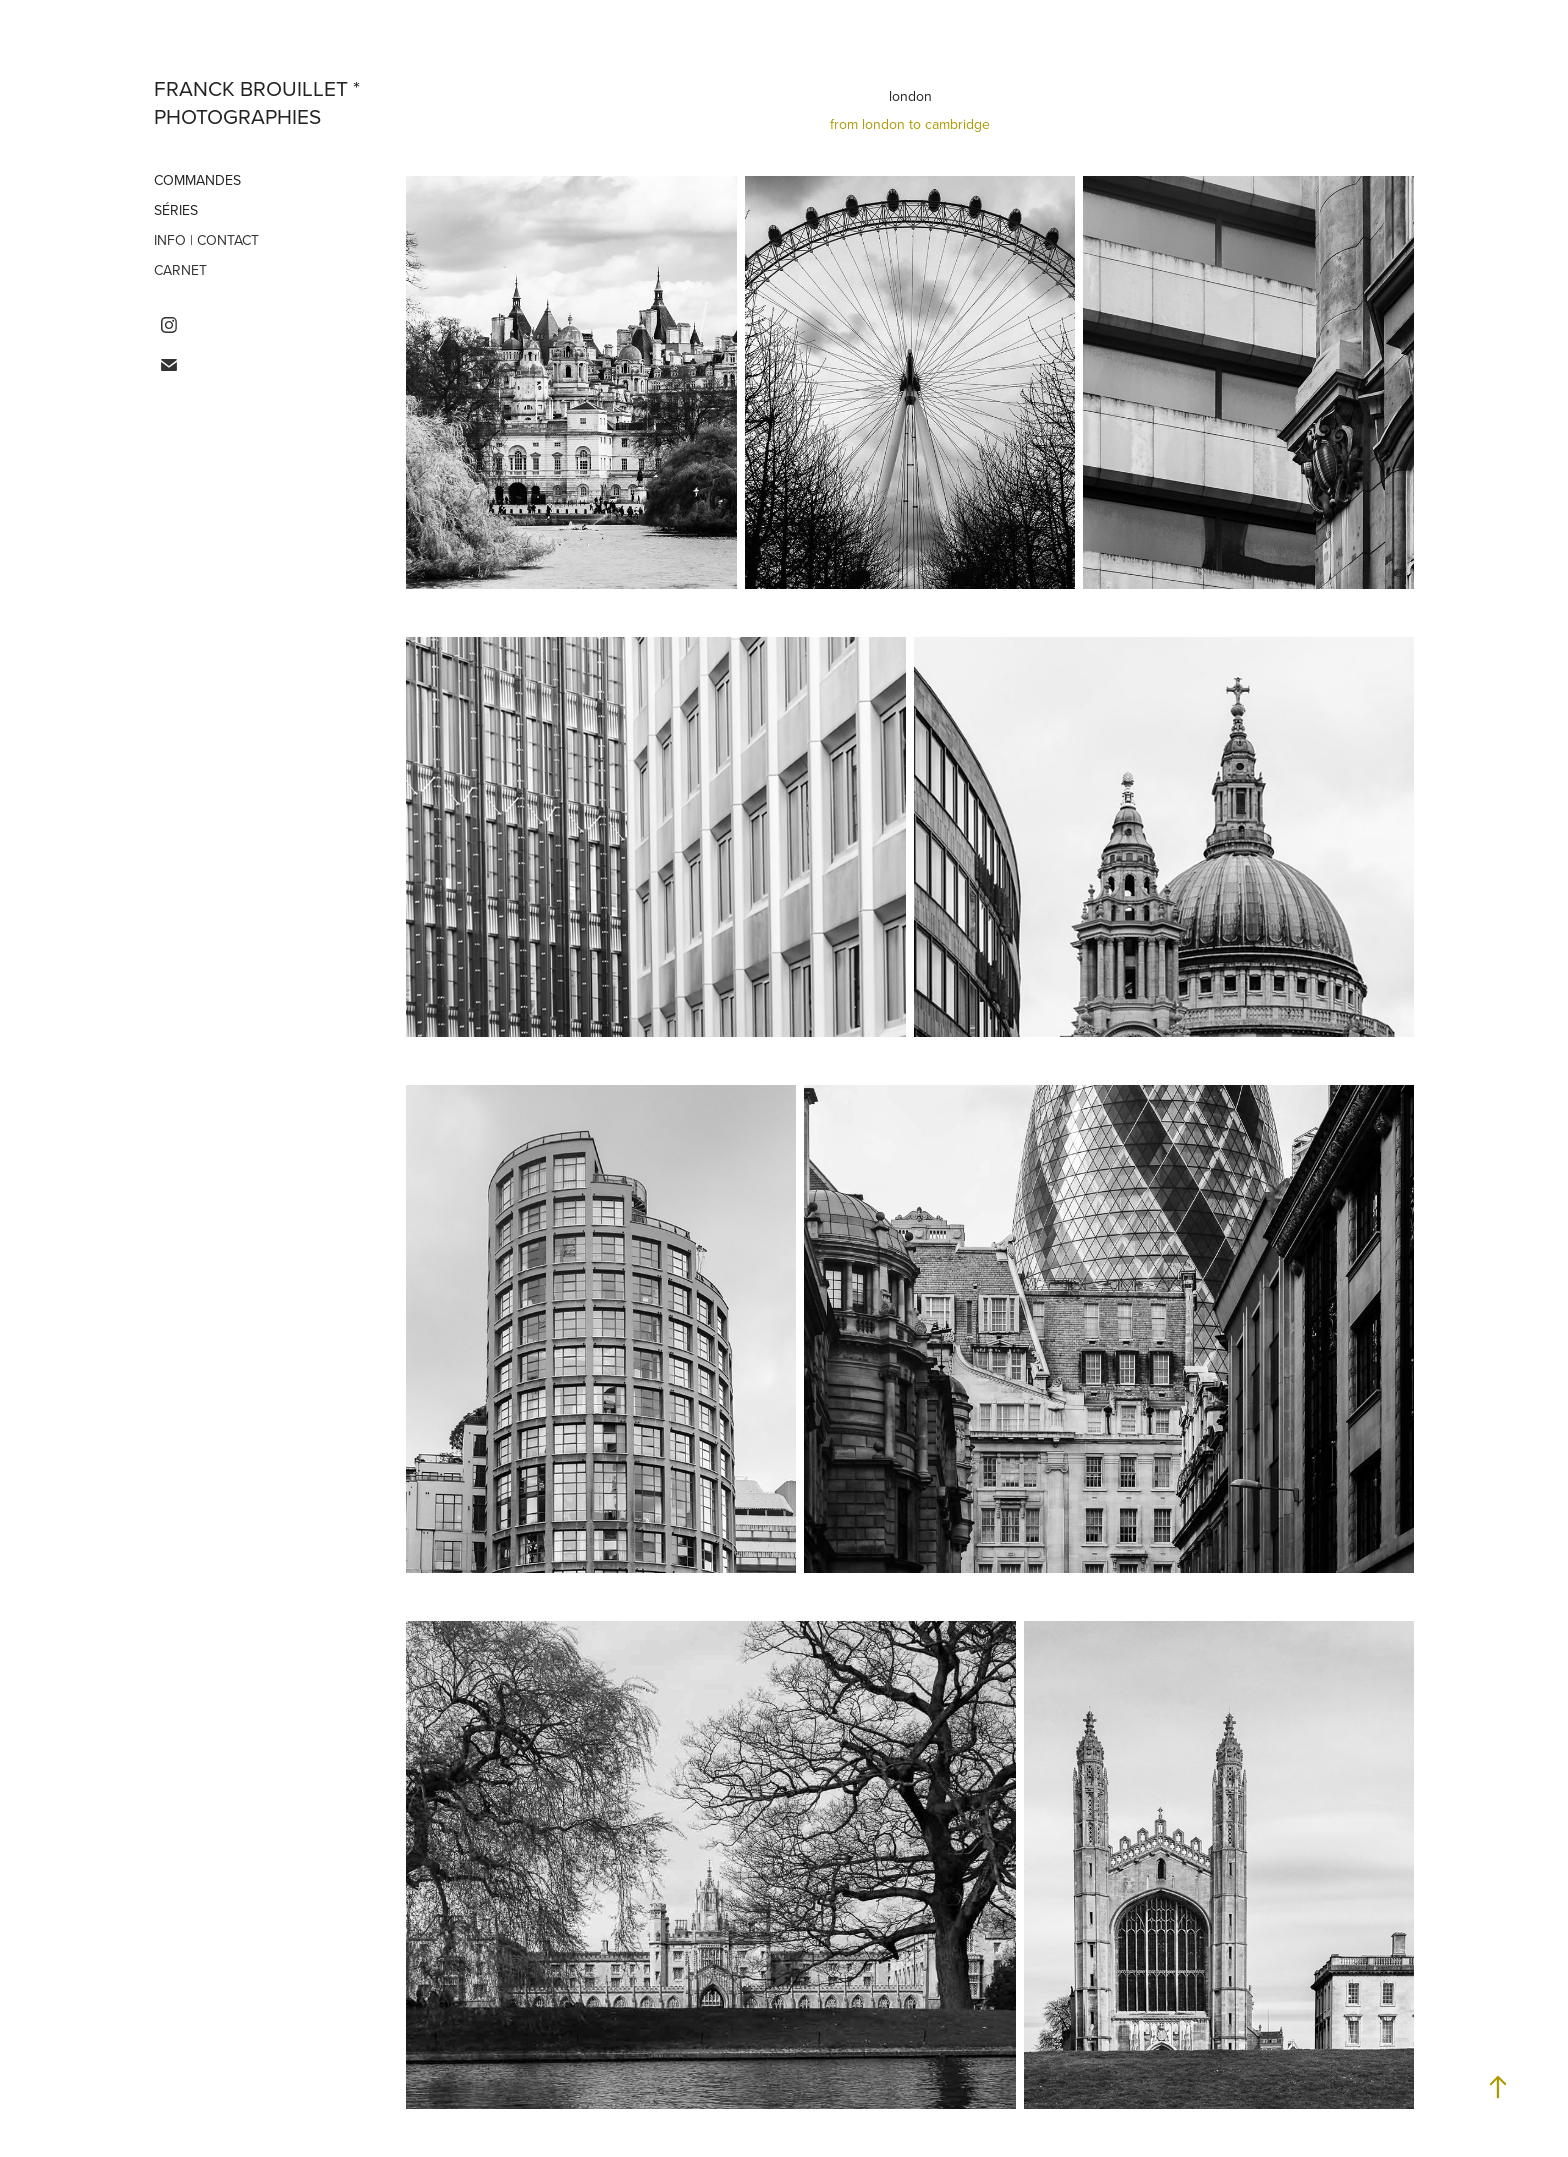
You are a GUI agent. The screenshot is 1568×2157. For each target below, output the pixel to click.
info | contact (206, 240)
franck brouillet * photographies (259, 102)
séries (176, 210)
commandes (197, 180)
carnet (180, 270)
